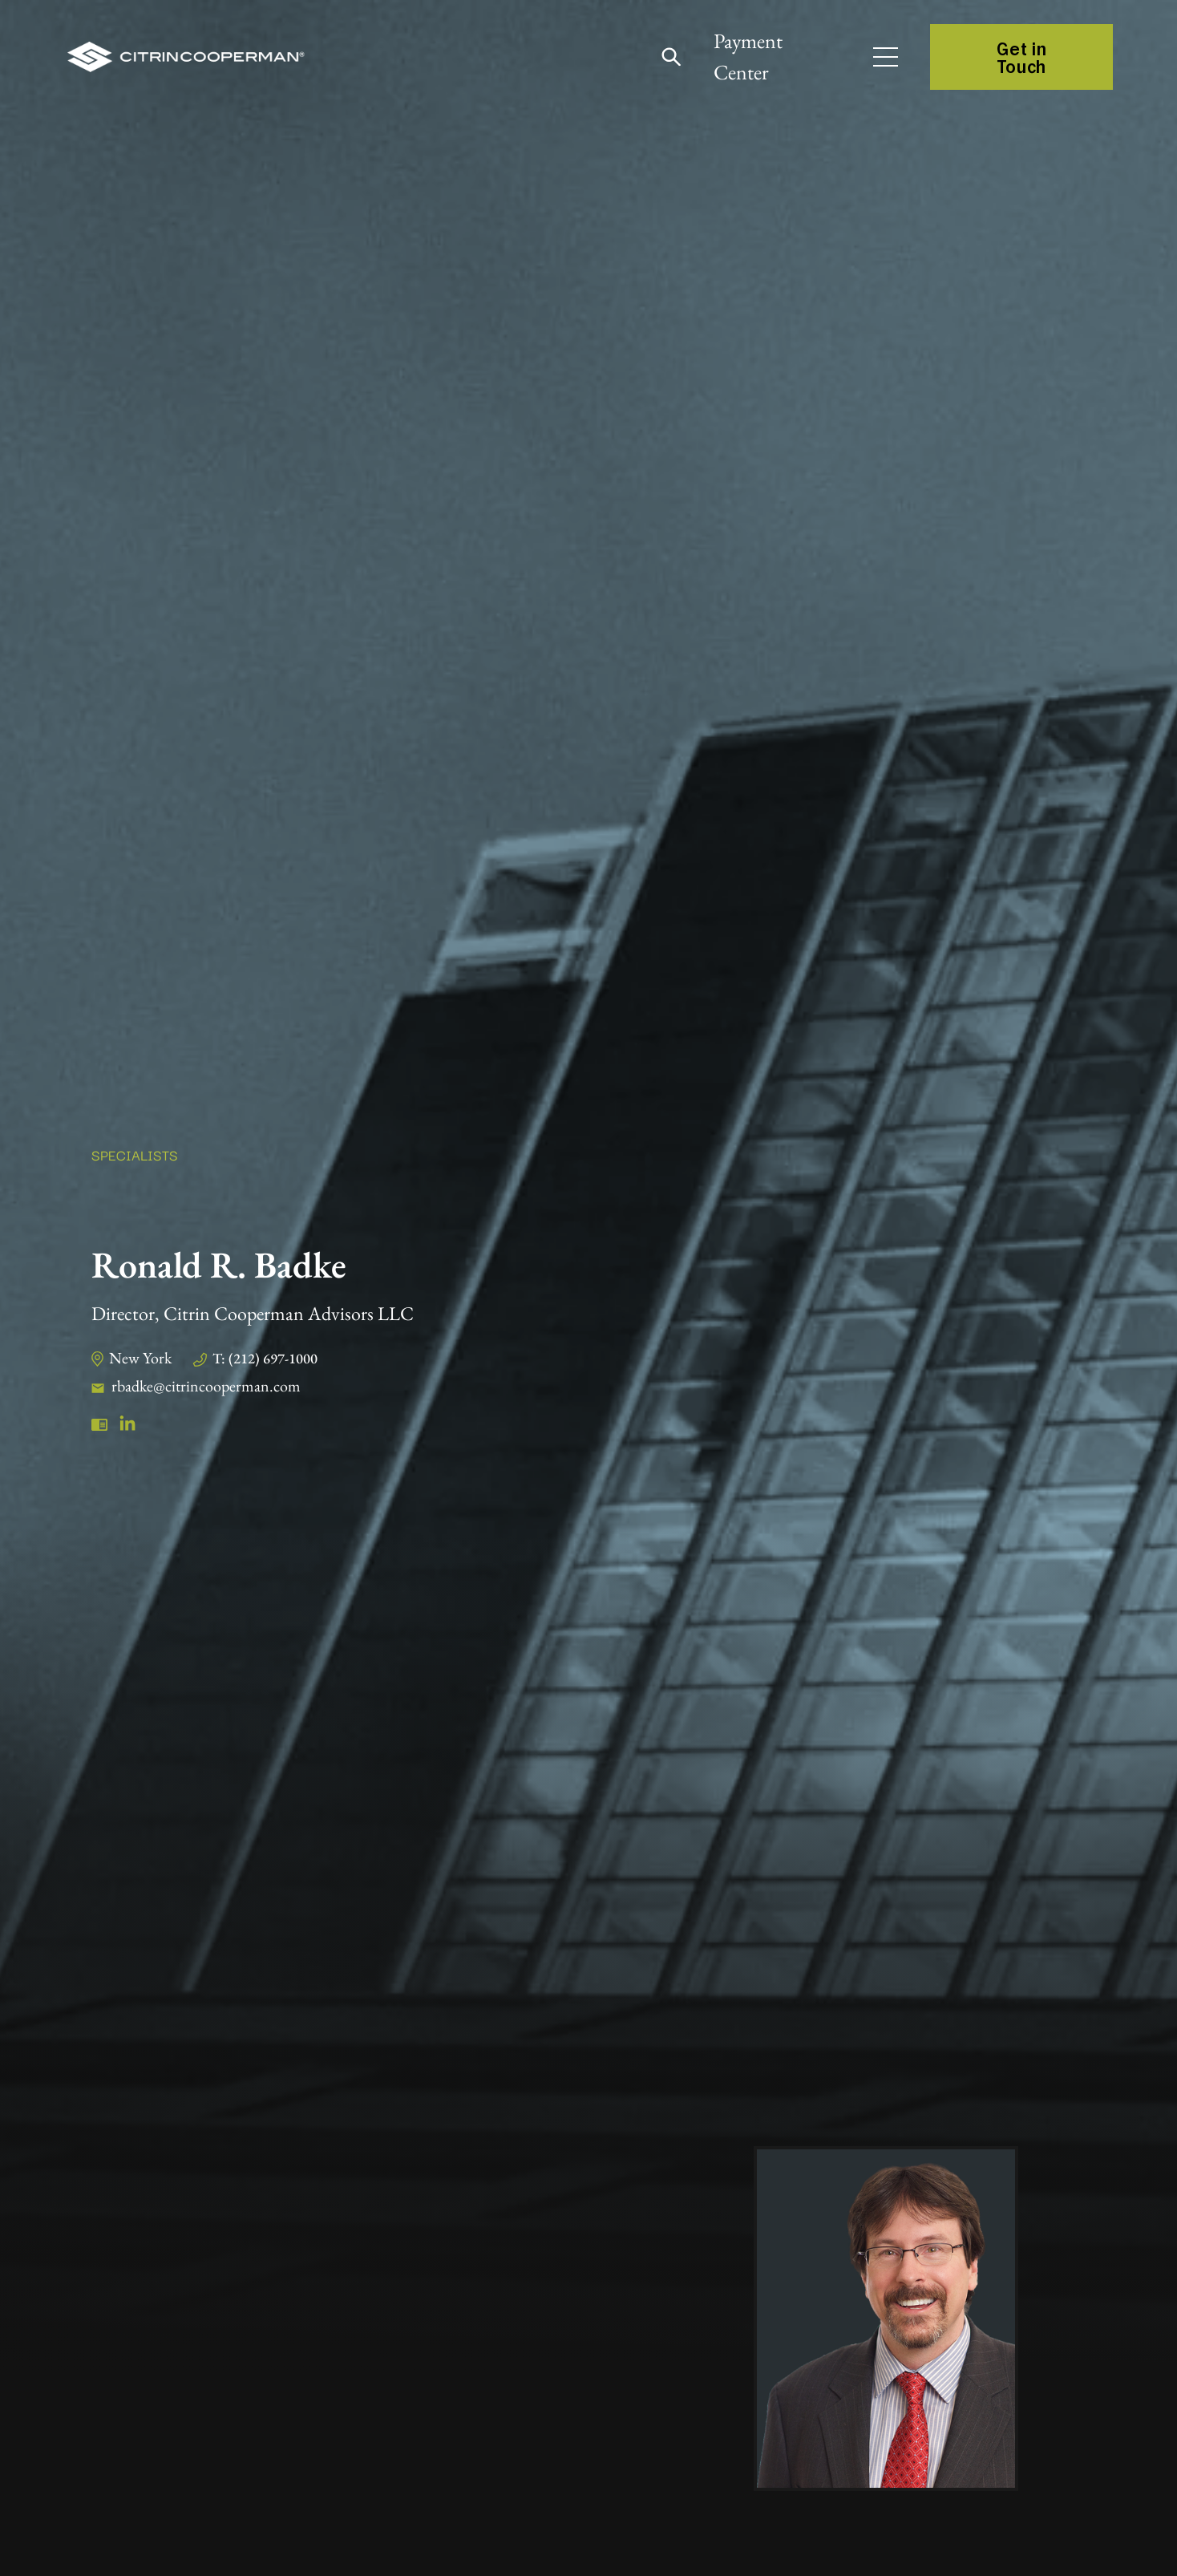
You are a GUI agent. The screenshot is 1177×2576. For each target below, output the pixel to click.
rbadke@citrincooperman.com (206, 1385)
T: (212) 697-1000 (265, 1358)
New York (140, 1357)
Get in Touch (1021, 57)
